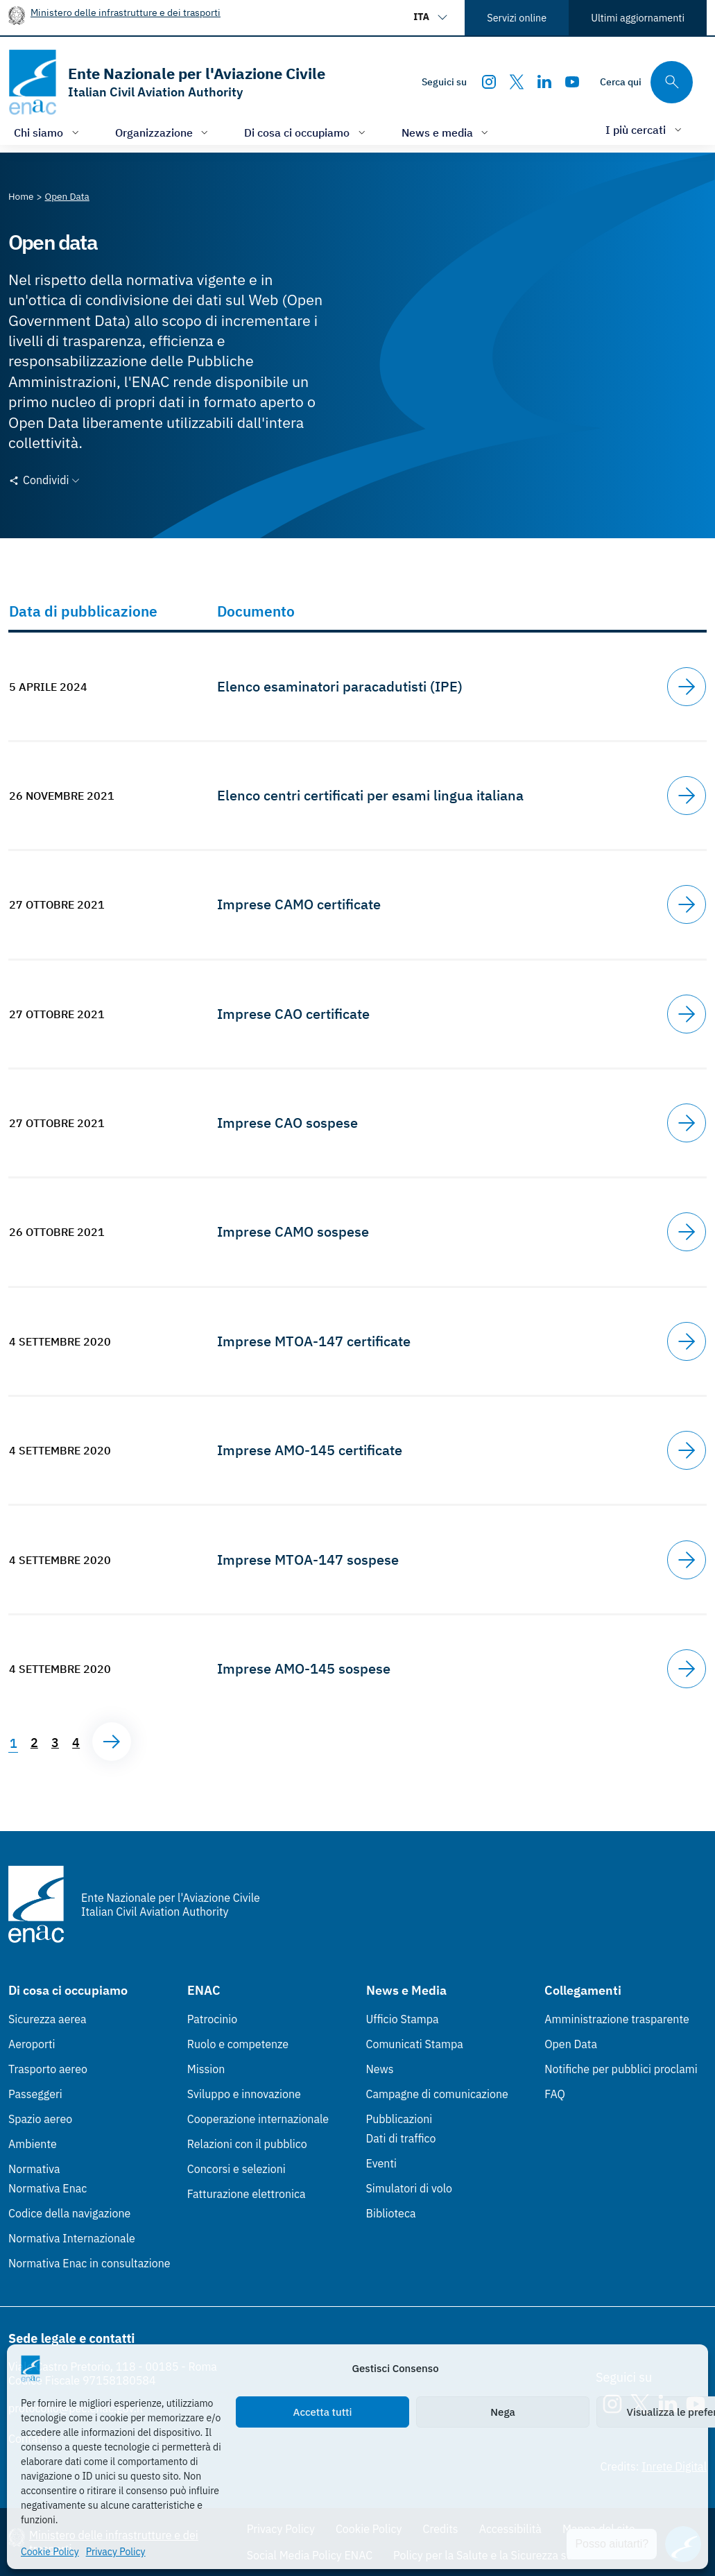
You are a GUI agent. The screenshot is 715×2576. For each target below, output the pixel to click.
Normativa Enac (47, 2188)
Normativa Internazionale (71, 2238)
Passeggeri (35, 2094)
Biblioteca (391, 2213)
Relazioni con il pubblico (247, 2144)
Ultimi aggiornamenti (637, 17)
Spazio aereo (40, 2119)
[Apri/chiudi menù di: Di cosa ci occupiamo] (306, 132)
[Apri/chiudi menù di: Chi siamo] (47, 132)
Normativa (34, 2169)
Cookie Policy (50, 2551)
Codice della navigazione (69, 2213)
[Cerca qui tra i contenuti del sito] (646, 82)
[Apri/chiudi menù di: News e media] (446, 132)
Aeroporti (31, 2044)
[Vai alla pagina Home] (21, 196)
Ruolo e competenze (237, 2044)
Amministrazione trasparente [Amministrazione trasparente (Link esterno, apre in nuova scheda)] (616, 2019)
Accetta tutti (322, 2412)
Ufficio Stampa (402, 2019)
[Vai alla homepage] (166, 82)
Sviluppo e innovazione (244, 2094)
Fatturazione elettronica (246, 2194)
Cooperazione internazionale (258, 2119)
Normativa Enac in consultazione (89, 2263)
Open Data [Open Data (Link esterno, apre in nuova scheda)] (570, 2044)
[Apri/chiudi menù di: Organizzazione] (163, 132)
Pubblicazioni (399, 2119)
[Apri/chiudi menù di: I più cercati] (644, 129)
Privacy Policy (116, 2551)
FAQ (554, 2094)
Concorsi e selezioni (236, 2169)
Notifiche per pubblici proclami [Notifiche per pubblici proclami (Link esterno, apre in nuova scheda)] (620, 2069)
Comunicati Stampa (414, 2044)
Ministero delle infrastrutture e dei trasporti (126, 12)
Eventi (381, 2163)
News (380, 2069)
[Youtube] (572, 81)
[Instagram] (489, 81)
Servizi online (516, 17)
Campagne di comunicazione (437, 2094)
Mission (206, 2069)
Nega (502, 2412)
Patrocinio (212, 2019)
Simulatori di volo (409, 2188)
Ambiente (32, 2144)
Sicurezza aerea (47, 2019)
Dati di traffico (401, 2138)
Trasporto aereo (47, 2069)
